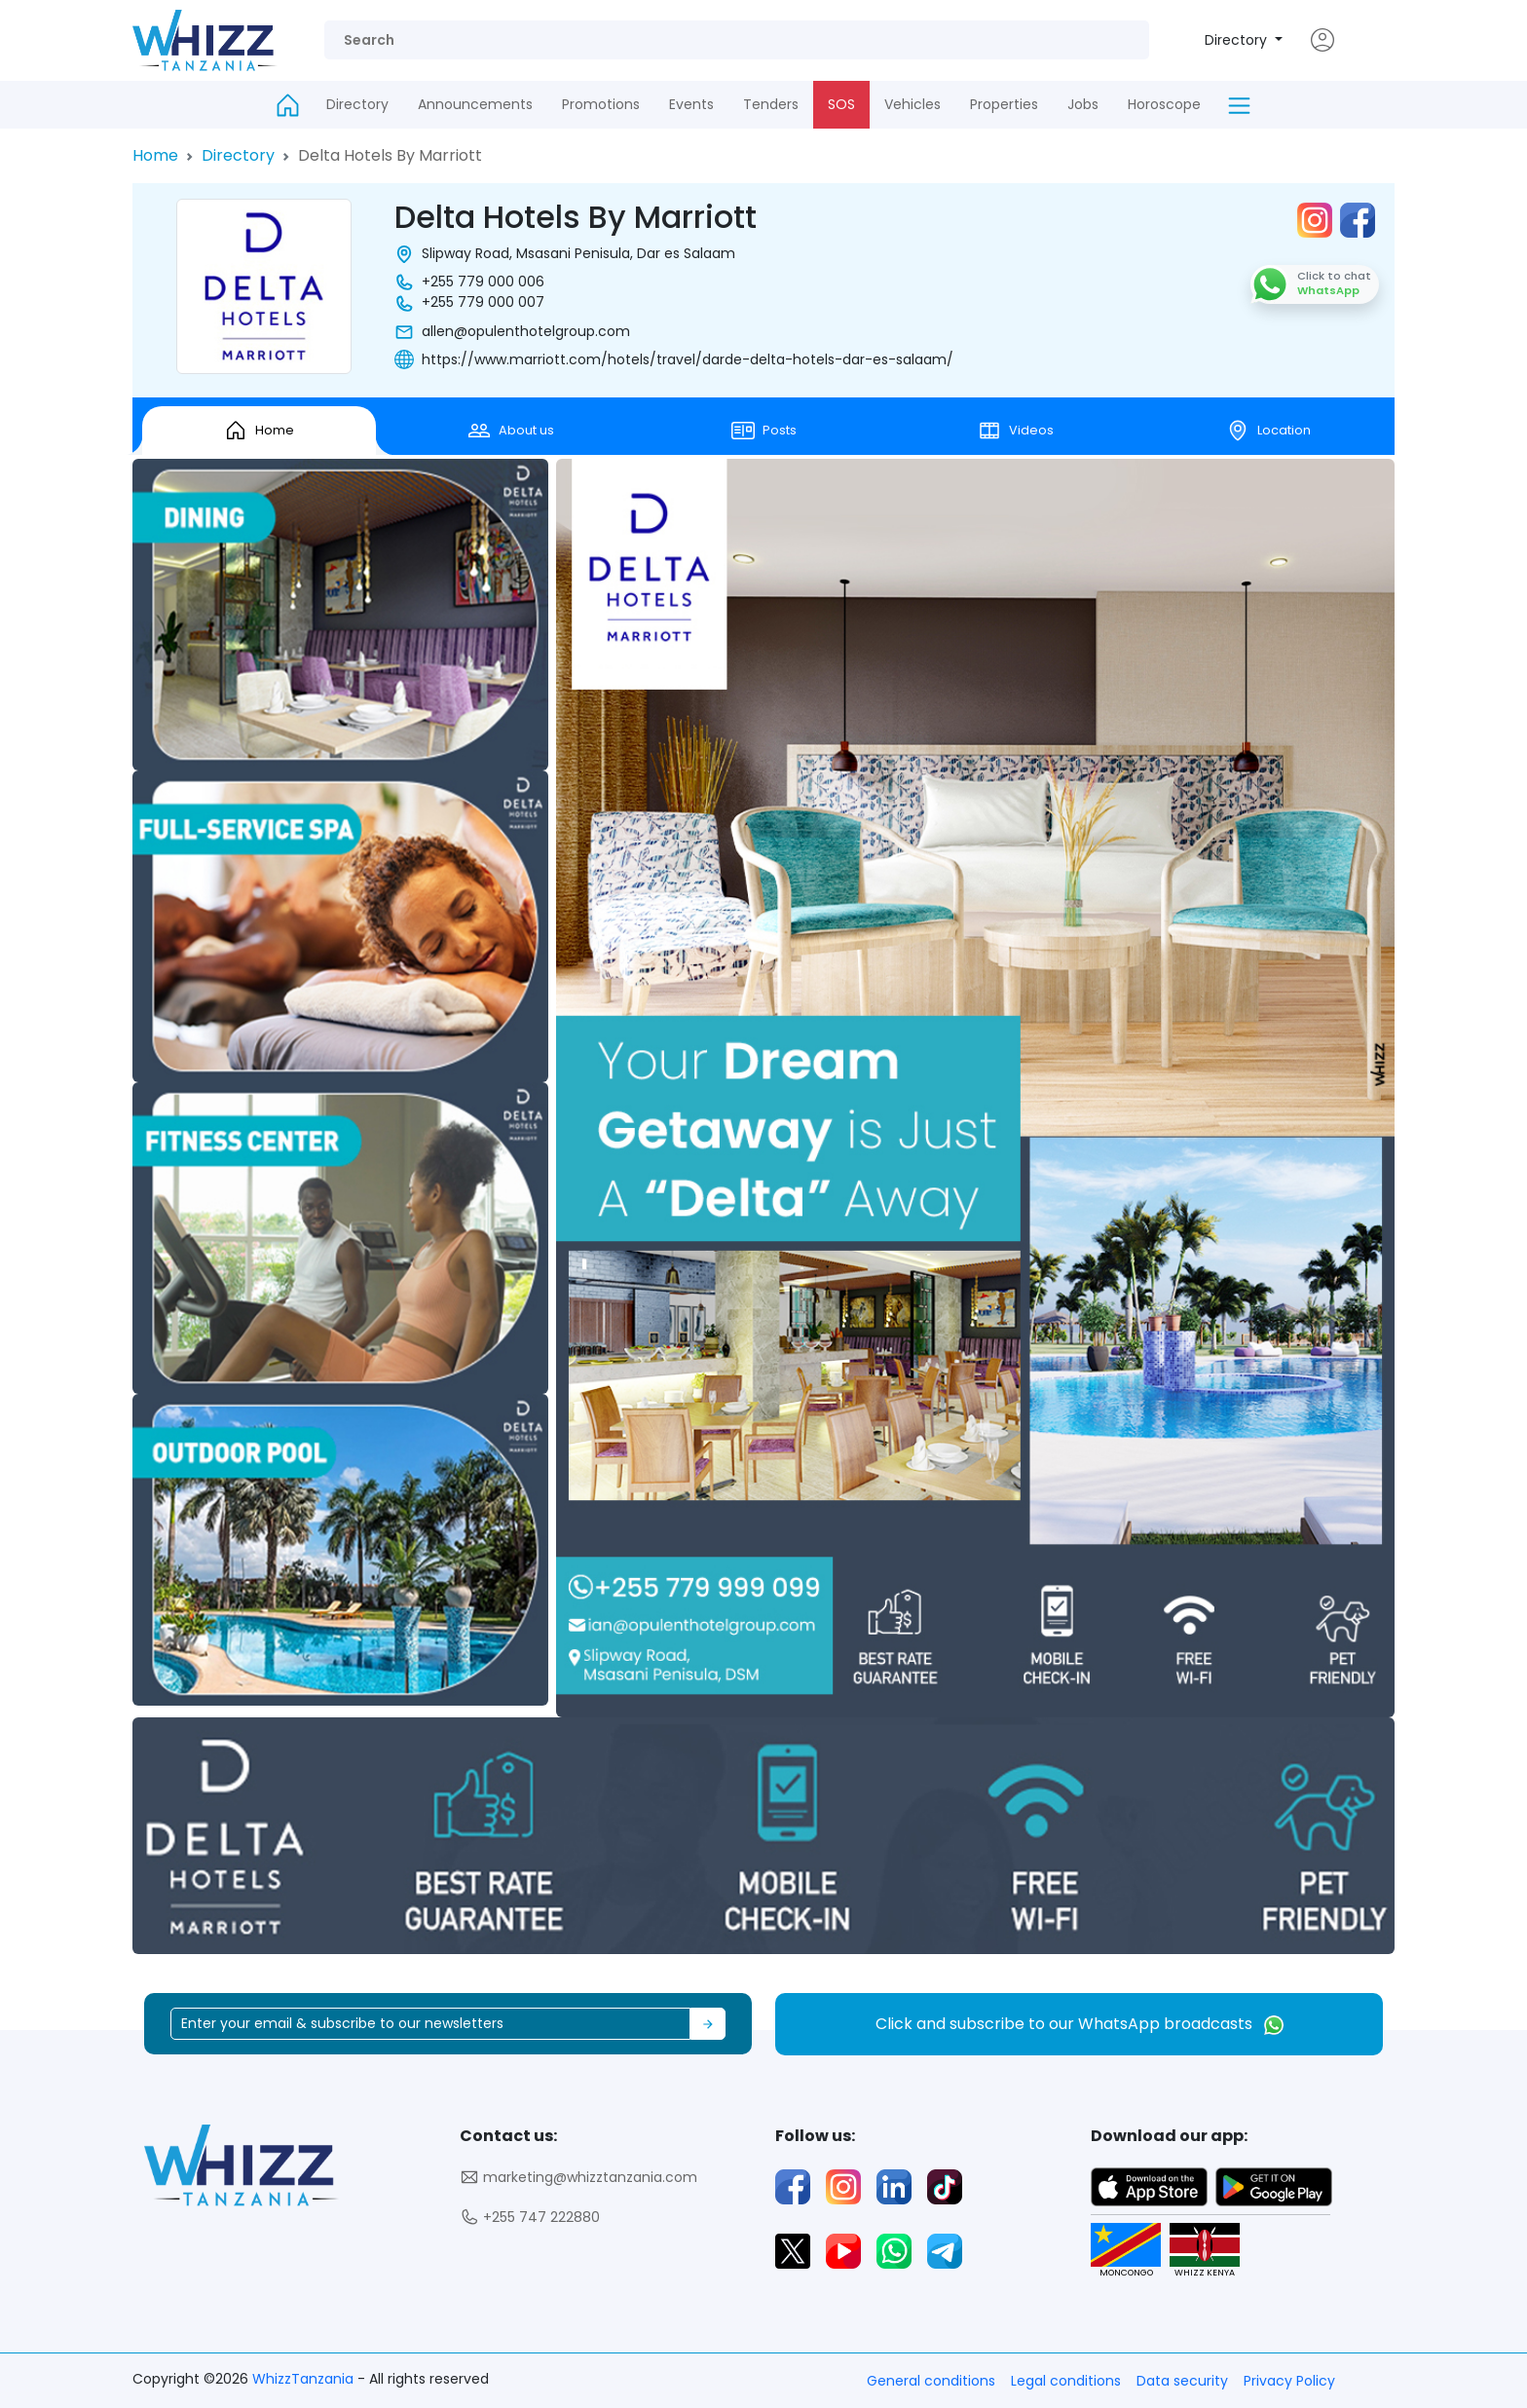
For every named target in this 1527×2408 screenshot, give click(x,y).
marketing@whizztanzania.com (578, 2177)
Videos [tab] (1016, 430)
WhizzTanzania (304, 2379)
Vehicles (912, 104)
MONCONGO (1118, 2250)
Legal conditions (1066, 2380)
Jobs (1083, 104)
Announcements (475, 104)
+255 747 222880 (530, 2217)
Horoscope (1164, 104)
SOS (841, 104)
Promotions (601, 104)
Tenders (771, 104)
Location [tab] (1268, 430)
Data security (1182, 2380)
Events (691, 104)
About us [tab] (510, 430)
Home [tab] (259, 430)
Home (155, 155)
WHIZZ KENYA (1197, 2250)
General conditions (931, 2380)
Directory (1238, 40)
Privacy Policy (1289, 2380)
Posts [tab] (764, 430)
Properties (1004, 104)
